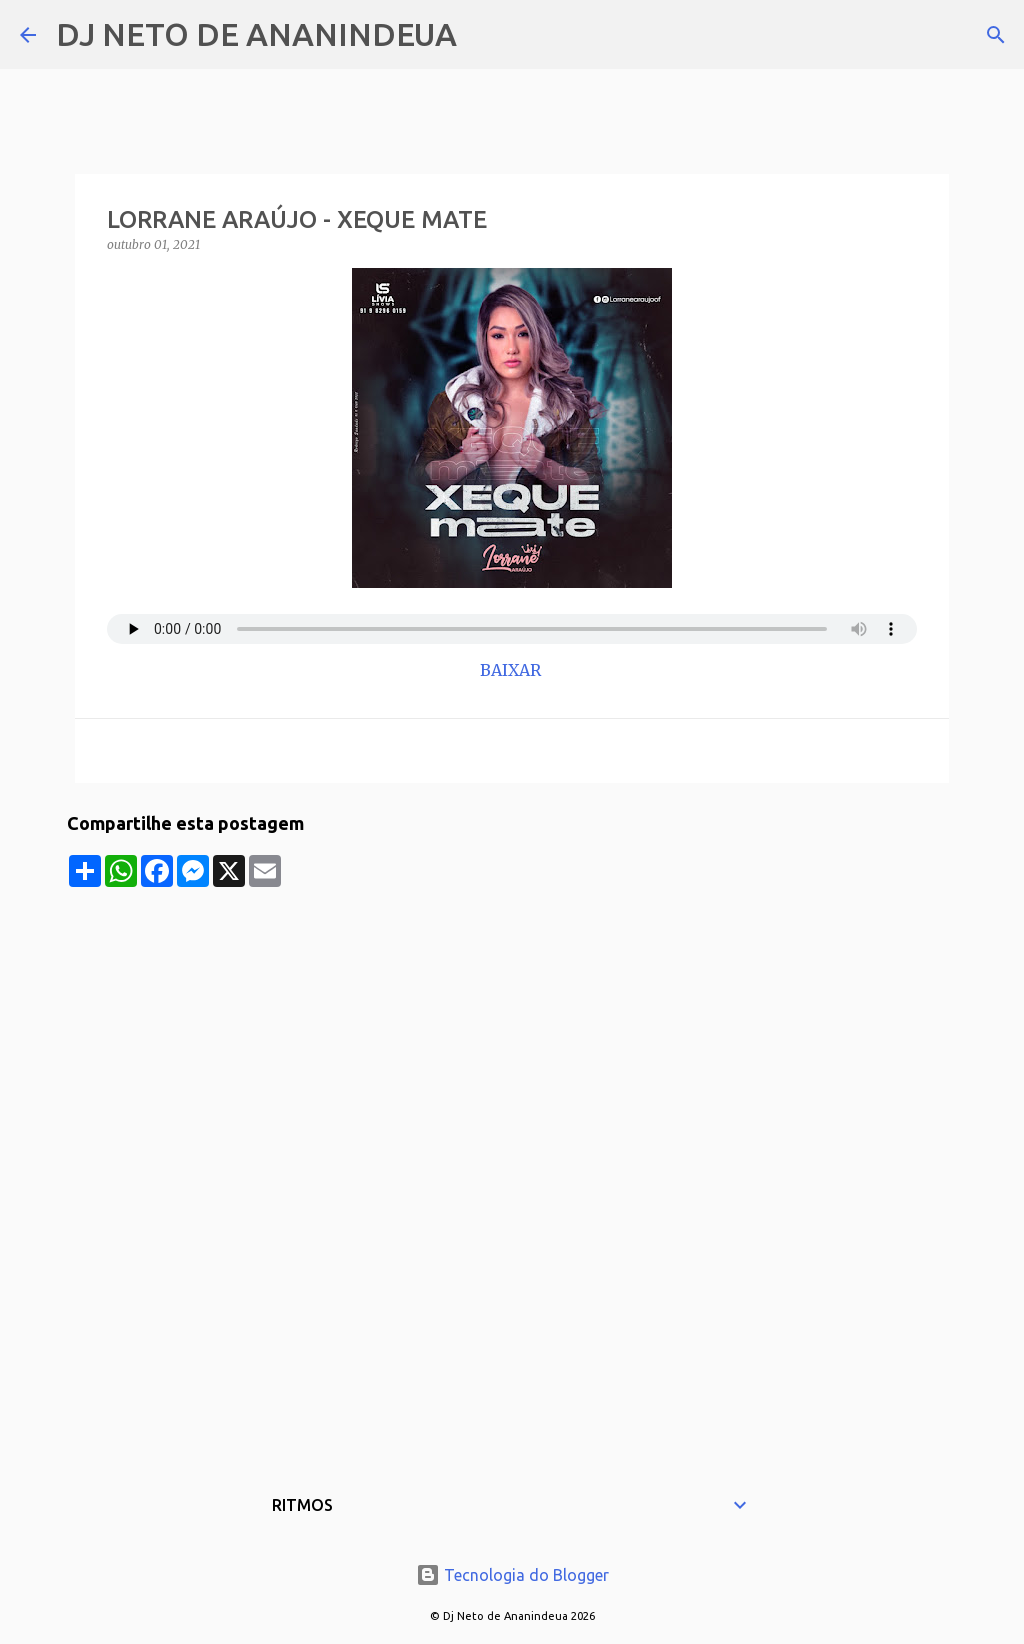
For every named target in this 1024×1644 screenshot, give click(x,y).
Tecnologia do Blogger (512, 1575)
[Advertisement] (512, 1027)
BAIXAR (512, 670)
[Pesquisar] (485, 35)
